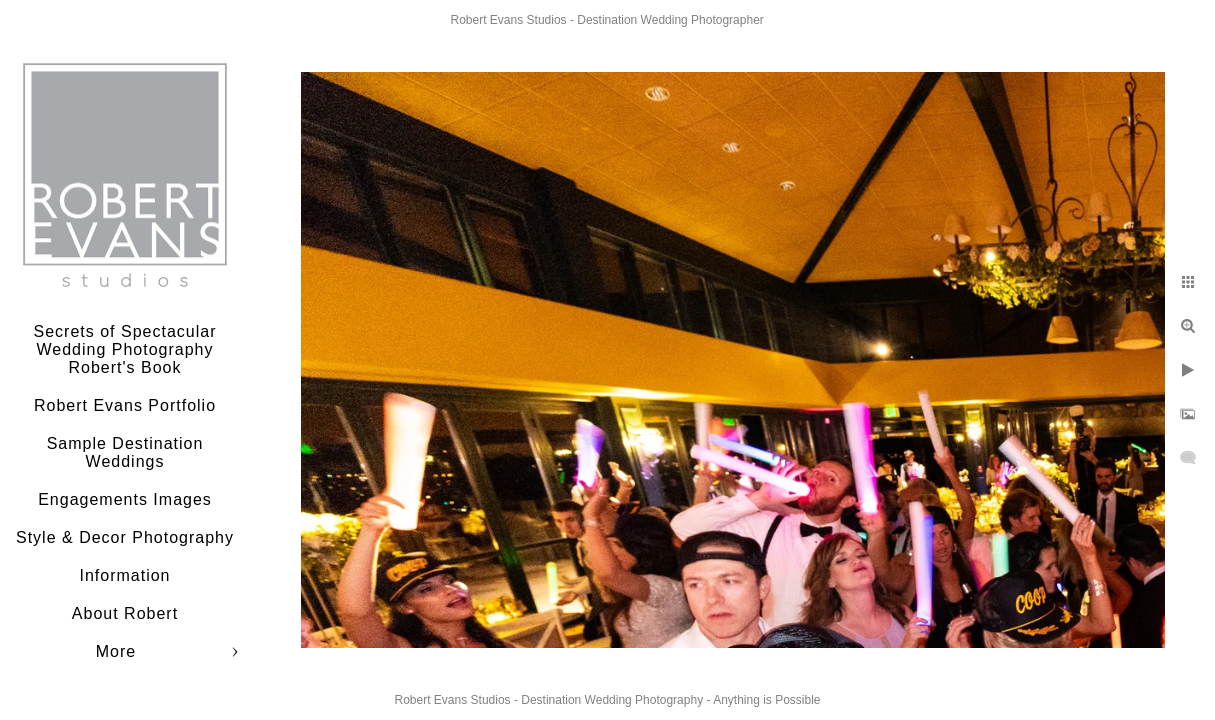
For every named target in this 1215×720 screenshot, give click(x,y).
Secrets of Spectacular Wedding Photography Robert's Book (125, 349)
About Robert (125, 613)
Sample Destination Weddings (125, 452)
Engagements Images (125, 499)
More (116, 651)
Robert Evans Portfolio (125, 405)
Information (124, 575)
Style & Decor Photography (125, 537)
